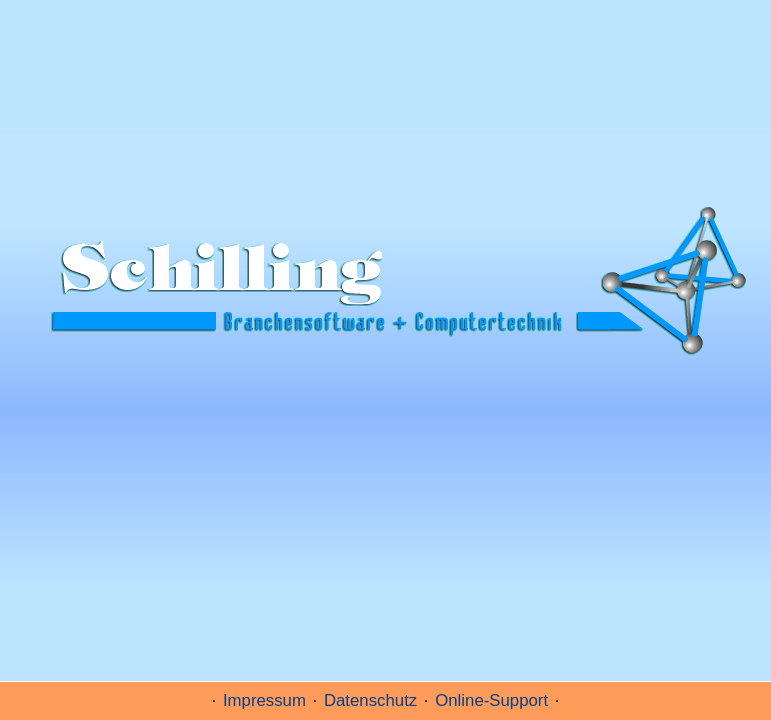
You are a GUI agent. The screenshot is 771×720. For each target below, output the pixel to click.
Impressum (264, 700)
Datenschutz (370, 700)
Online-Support (491, 700)
